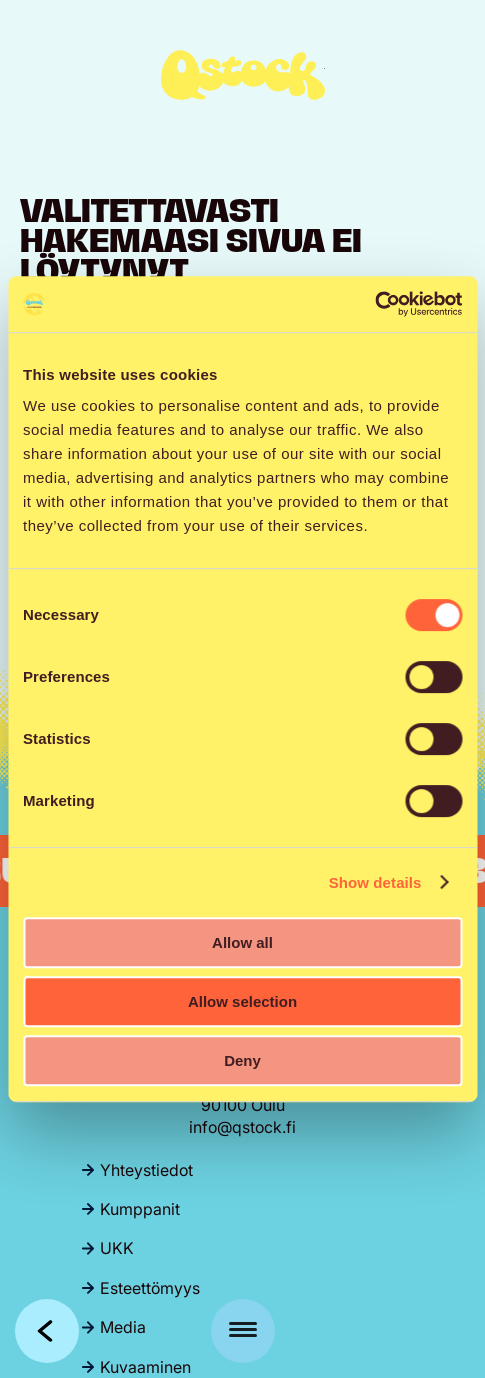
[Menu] (243, 1331)
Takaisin (47, 1331)
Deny (242, 1060)
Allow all (242, 942)
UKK (117, 1248)
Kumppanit (140, 1209)
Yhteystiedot (146, 1170)
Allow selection (242, 1001)
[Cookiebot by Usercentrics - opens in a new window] (374, 304)
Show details (375, 882)
